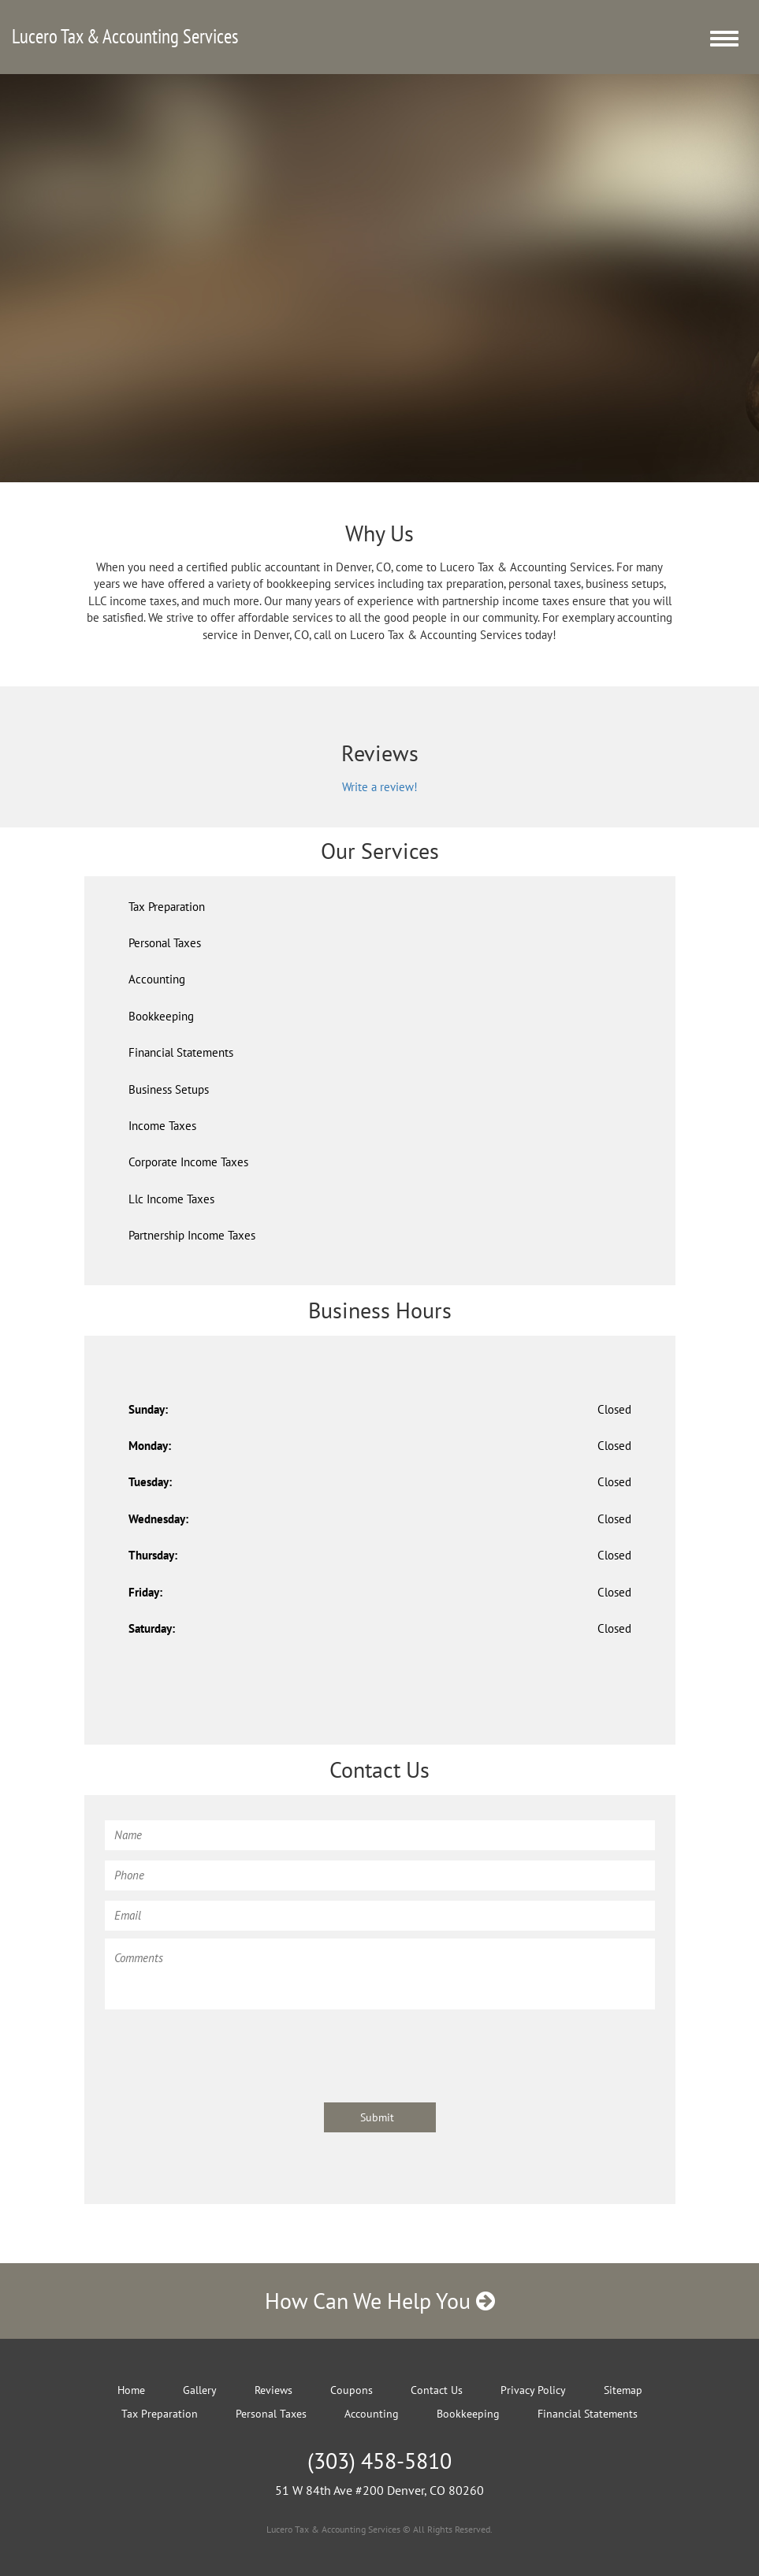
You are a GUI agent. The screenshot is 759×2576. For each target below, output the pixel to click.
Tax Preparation (166, 906)
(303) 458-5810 (379, 2460)
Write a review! (380, 786)
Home (131, 2390)
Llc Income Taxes (171, 1198)
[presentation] (224, 2048)
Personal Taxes (164, 942)
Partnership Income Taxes (191, 1235)
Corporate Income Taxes (188, 1161)
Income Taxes (162, 1125)
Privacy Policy (533, 2390)
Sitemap (623, 2390)
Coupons (351, 2390)
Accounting (156, 979)
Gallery (200, 2390)
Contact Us (437, 2390)
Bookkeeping (161, 1016)
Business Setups (168, 1089)
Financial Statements (180, 1052)
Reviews (273, 2390)
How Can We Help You (380, 2300)
